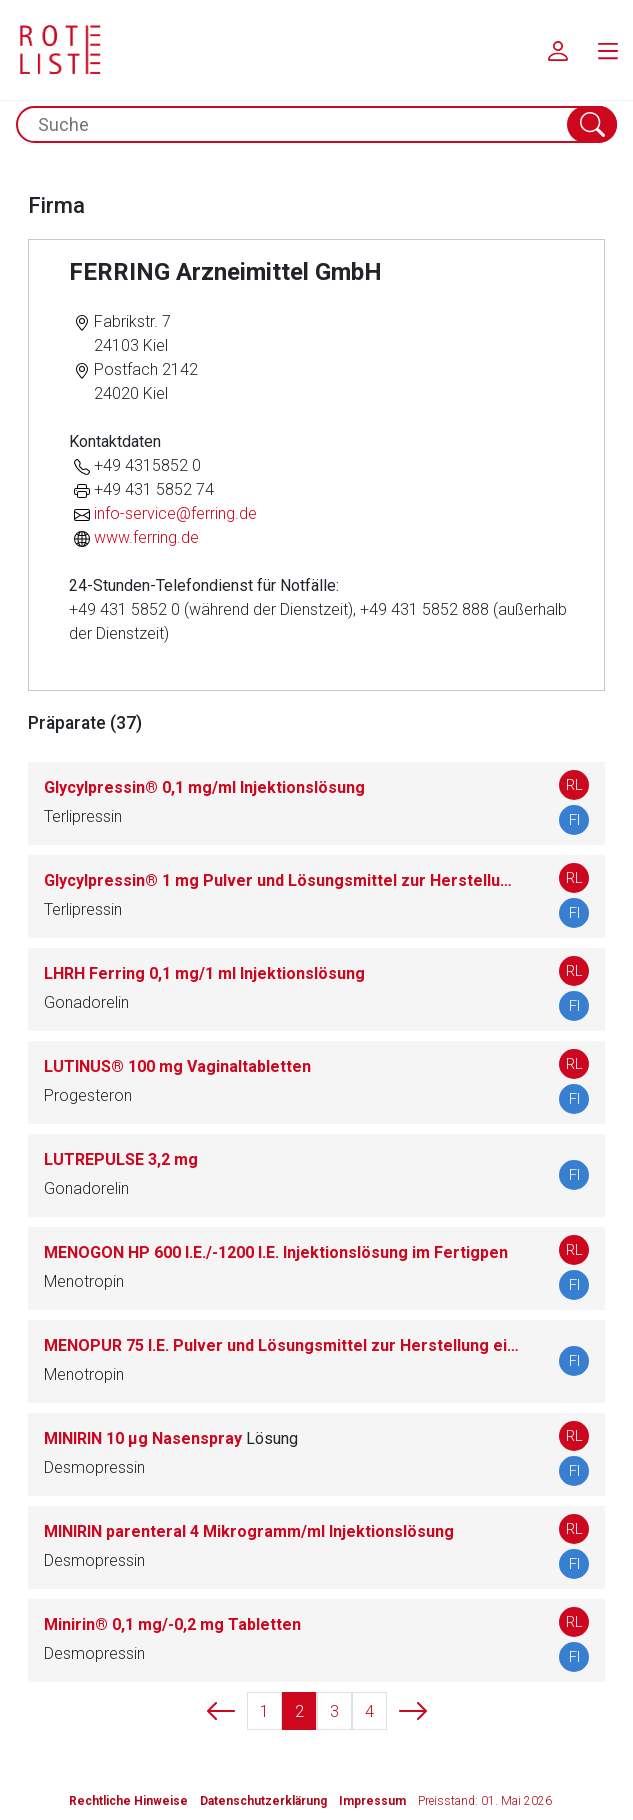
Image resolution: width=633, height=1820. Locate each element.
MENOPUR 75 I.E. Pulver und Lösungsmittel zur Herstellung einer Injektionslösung (281, 1345)
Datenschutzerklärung (263, 1801)
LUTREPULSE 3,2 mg (121, 1159)
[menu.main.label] (608, 50)
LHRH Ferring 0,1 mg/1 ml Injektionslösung (204, 973)
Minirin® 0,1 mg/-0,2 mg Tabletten (172, 1624)
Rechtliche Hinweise (128, 1801)
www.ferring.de (146, 537)
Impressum (372, 1801)
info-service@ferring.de (175, 513)
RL (574, 785)
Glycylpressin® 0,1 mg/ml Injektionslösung (204, 787)
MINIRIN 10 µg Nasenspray (171, 1438)
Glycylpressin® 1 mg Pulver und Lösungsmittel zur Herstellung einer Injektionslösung (281, 880)
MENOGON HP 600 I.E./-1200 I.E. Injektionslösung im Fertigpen (276, 1252)
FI (574, 820)
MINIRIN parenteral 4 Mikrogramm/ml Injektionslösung (249, 1531)
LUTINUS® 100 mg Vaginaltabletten (177, 1066)
